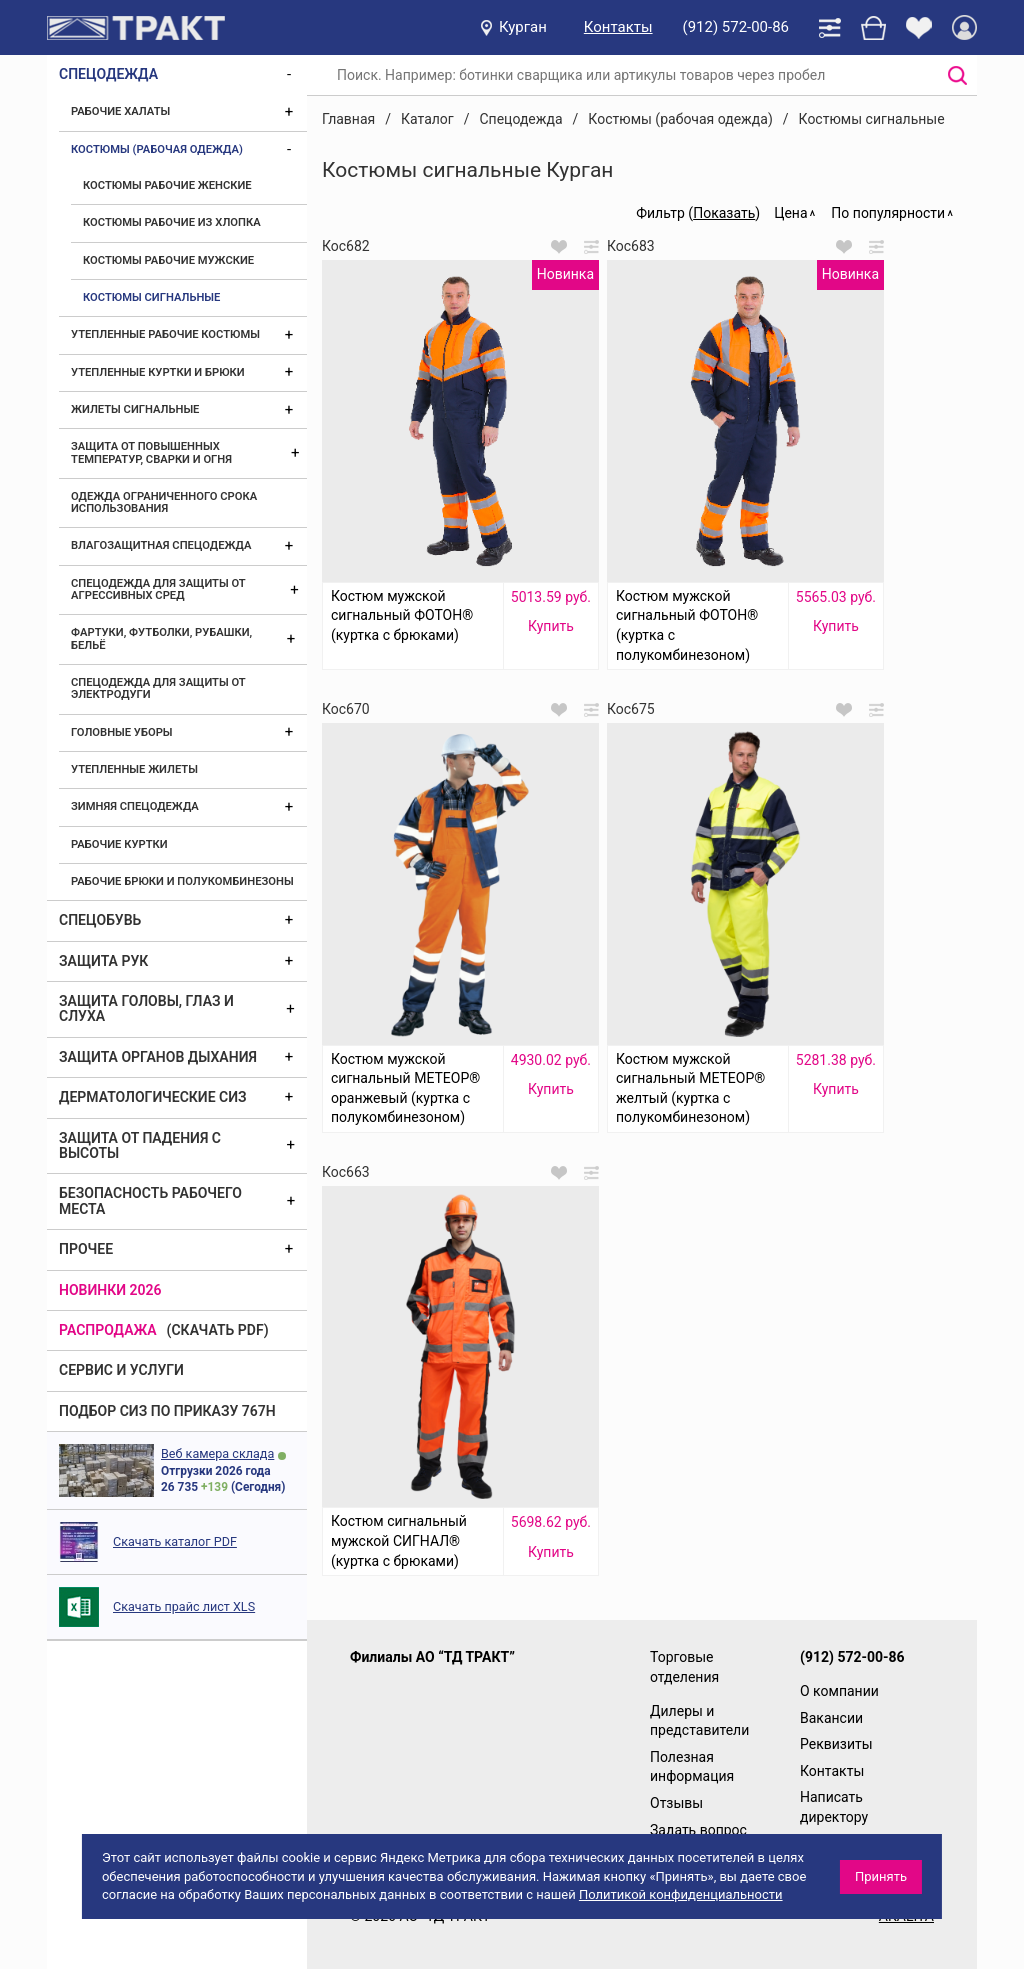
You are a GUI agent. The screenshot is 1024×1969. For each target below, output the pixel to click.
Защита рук (103, 961)
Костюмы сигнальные (151, 297)
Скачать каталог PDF (175, 1541)
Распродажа (108, 1330)
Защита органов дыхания (158, 1057)
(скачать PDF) (218, 1330)
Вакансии (831, 1718)
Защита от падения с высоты (140, 1145)
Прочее (86, 1249)
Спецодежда (108, 74)
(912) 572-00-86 (736, 27)
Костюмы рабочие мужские (168, 260)
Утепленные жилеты (134, 769)
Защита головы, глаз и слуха (146, 1008)
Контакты (618, 27)
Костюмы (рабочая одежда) (157, 149)
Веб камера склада (217, 1453)
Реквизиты (836, 1744)
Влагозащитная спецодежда (161, 545)
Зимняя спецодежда (135, 806)
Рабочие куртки (119, 844)
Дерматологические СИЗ (153, 1097)
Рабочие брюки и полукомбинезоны (182, 881)
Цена (790, 213)
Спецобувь (100, 920)
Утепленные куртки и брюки (158, 372)
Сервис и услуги (121, 1370)
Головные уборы (122, 732)
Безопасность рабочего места (150, 1200)
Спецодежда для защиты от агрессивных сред (158, 589)
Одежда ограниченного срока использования (164, 502)
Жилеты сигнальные (135, 409)
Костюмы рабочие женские (167, 185)
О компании (839, 1691)
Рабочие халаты (120, 111)
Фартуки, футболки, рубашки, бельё (161, 638)
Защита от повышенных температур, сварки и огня (151, 452)
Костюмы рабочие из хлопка (172, 222)
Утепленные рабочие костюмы (165, 334)
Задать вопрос (698, 1830)
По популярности (888, 213)
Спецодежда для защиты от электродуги (158, 688)
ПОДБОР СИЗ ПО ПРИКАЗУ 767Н (167, 1411)
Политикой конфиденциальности (681, 1894)
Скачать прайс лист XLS (184, 1606)
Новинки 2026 (110, 1290)
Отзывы (676, 1803)
